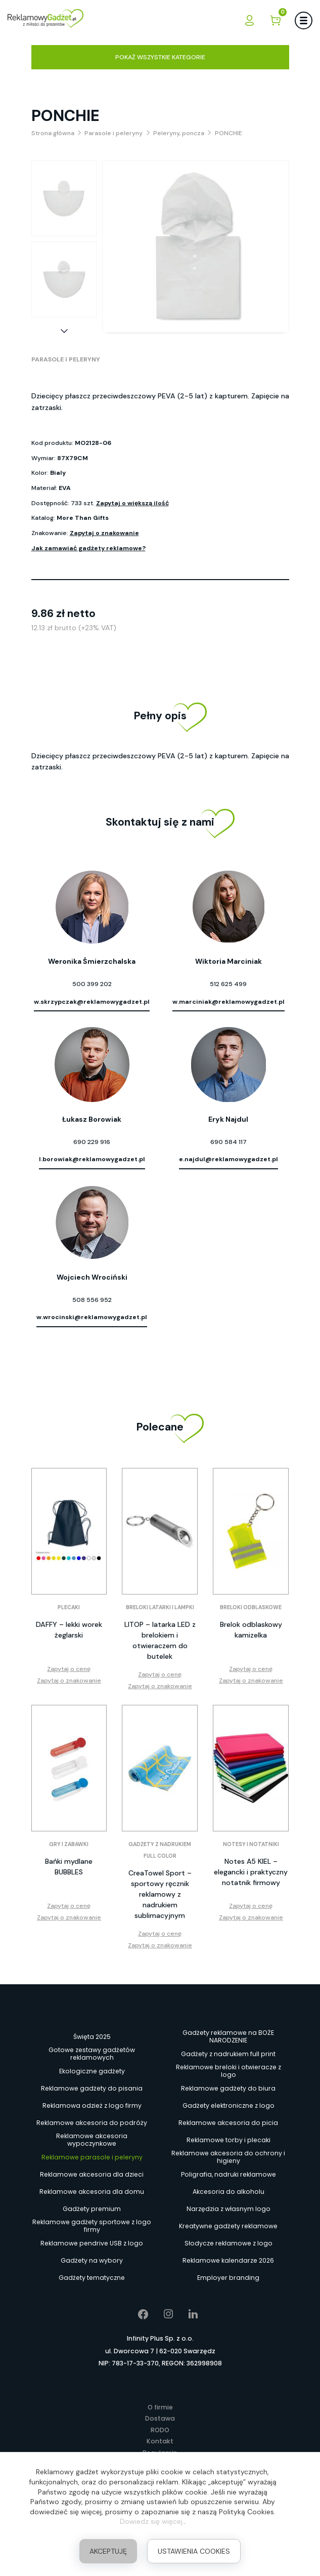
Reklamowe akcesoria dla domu (91, 2191)
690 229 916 (91, 1142)
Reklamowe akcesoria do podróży (91, 2122)
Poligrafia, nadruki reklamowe (228, 2174)
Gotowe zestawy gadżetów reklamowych (92, 2054)
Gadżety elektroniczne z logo (228, 2105)
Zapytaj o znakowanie (104, 533)
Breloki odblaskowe (251, 1607)
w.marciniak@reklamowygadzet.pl (228, 1002)
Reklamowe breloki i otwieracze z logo (228, 2071)
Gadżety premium (92, 2208)
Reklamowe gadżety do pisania (92, 2088)
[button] (64, 331)
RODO (160, 2430)
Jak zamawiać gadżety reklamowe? (88, 548)
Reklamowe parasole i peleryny (92, 2157)
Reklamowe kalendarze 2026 (228, 2260)
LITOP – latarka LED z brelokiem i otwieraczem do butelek (160, 1640)
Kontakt (160, 2441)
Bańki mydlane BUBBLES (69, 1866)
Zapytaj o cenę (68, 1669)
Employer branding (228, 2277)
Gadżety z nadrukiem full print (228, 2054)
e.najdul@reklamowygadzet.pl (228, 1159)
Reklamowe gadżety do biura (228, 2088)
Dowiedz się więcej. (152, 2521)
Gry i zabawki (68, 1844)
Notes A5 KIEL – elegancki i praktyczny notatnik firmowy (251, 1872)
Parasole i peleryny (65, 359)
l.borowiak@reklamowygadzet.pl (92, 1159)
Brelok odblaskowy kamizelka (251, 1630)
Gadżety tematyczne (92, 2277)
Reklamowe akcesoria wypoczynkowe (91, 2140)
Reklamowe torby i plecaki (228, 2140)
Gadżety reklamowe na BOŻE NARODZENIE (228, 2037)
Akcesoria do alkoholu (228, 2191)
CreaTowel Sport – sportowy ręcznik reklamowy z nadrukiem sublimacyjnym (160, 1894)
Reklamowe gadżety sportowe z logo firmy (91, 2226)
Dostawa (160, 2418)
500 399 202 (92, 984)
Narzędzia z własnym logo (228, 2208)
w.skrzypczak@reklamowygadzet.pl (92, 1002)
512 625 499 (228, 984)
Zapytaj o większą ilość (132, 503)
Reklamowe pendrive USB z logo (91, 2243)
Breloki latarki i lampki (160, 1607)
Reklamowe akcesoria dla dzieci (92, 2174)
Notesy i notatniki (251, 1844)
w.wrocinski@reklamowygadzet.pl (91, 1317)
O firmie (160, 2407)
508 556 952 (92, 1300)
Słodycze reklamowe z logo (228, 2243)
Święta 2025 (92, 2036)
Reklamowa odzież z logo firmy (92, 2105)
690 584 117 (228, 1142)
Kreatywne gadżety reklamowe (228, 2226)
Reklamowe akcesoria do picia (228, 2122)
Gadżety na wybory (92, 2260)
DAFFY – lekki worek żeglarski (69, 1630)
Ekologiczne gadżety (92, 2071)
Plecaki (69, 1607)
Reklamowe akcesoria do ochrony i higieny (228, 2157)
